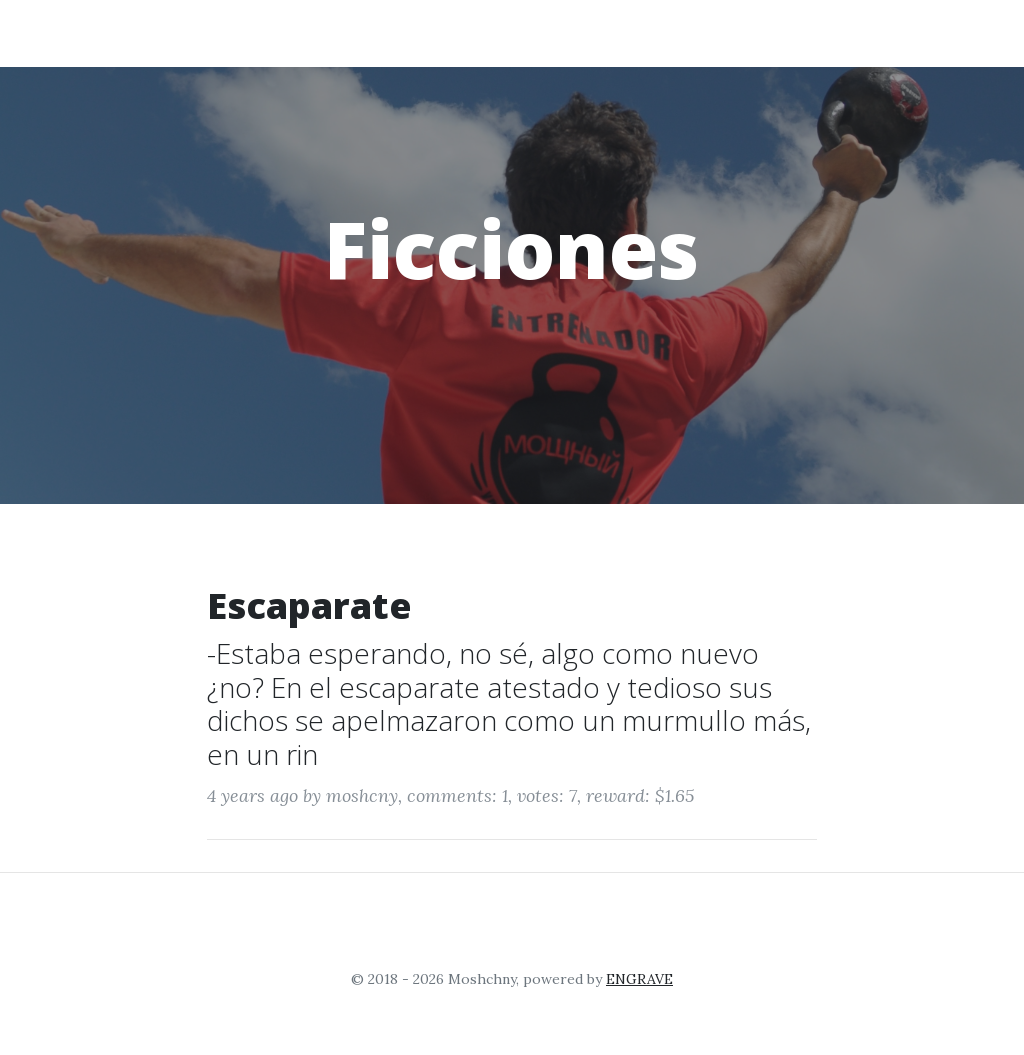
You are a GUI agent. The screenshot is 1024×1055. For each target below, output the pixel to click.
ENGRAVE (639, 979)
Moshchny (119, 32)
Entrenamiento (533, 32)
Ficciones (673, 32)
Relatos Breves (811, 32)
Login (934, 32)
